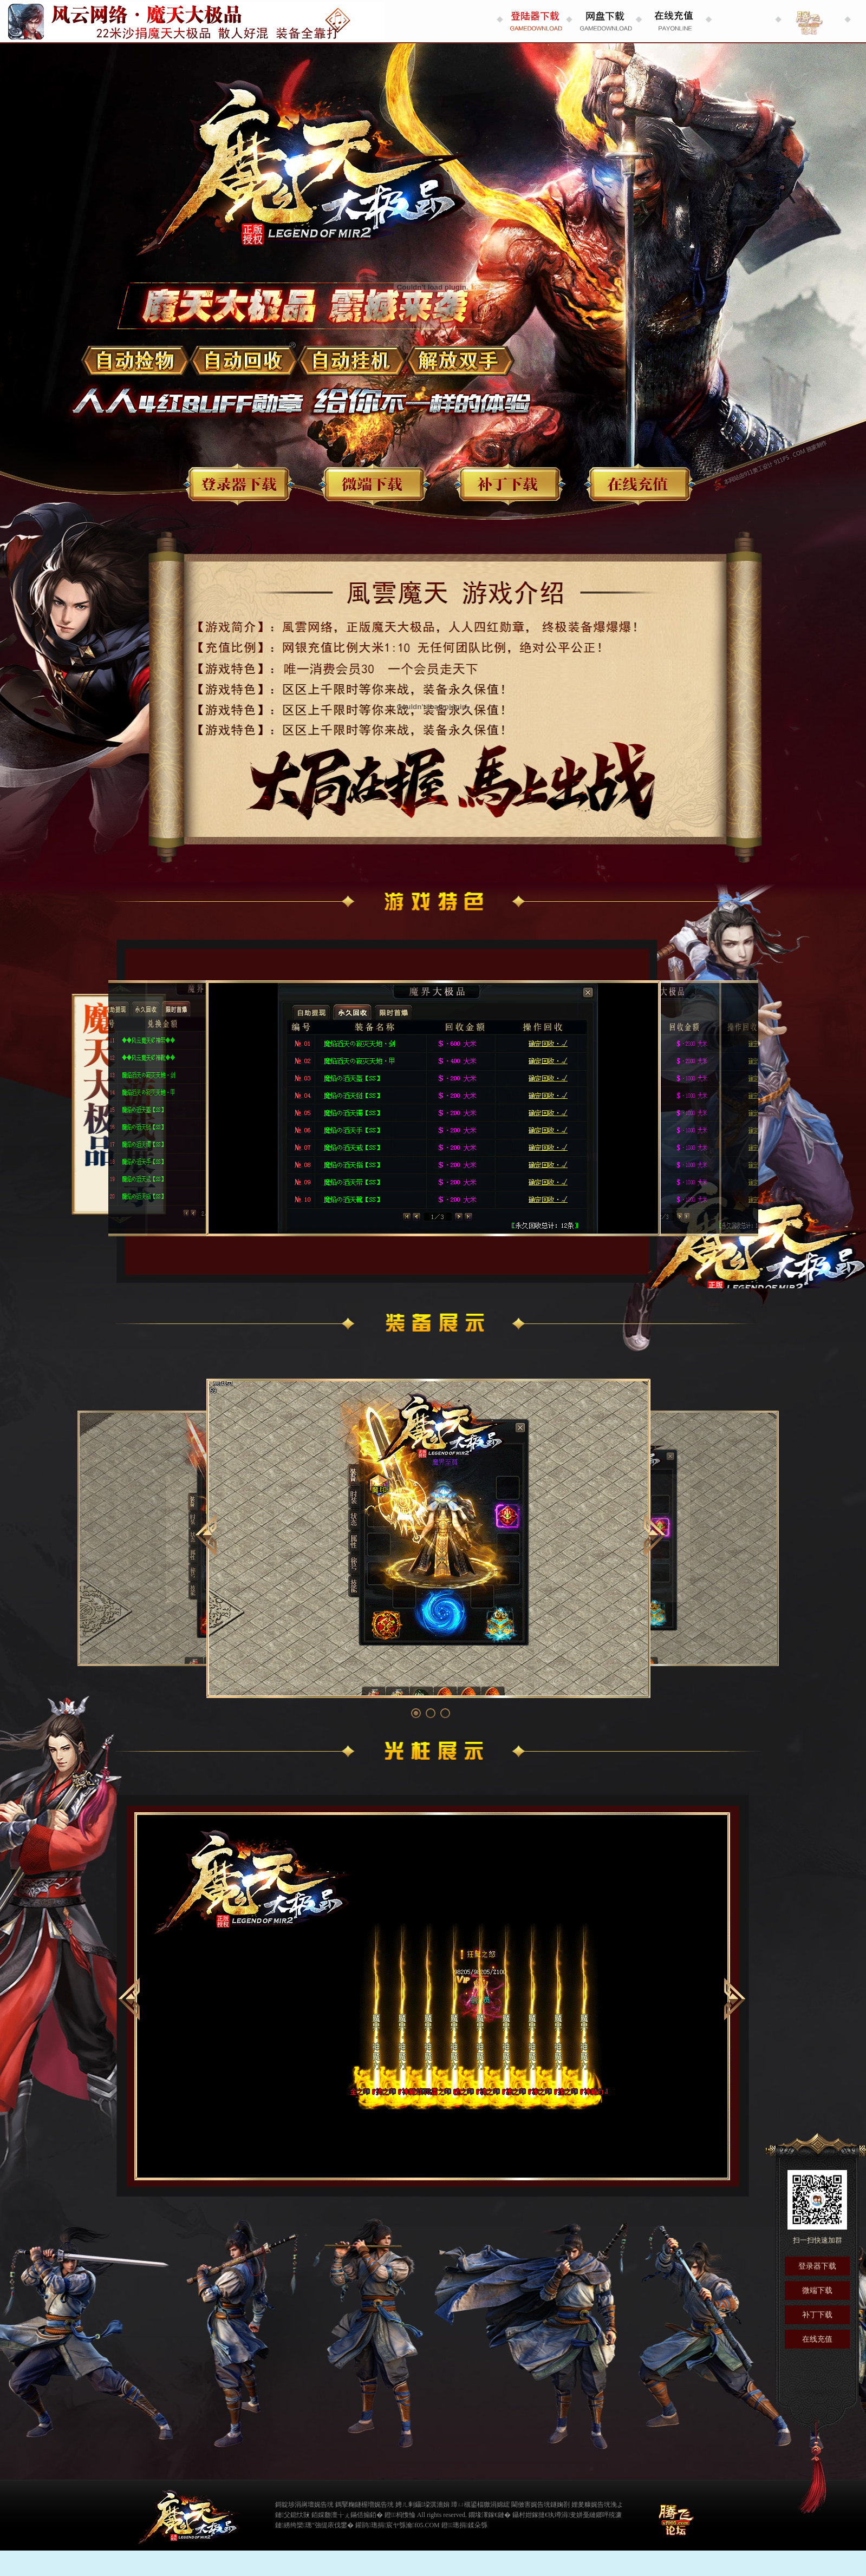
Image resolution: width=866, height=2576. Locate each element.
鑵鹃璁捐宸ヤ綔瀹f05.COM (397, 2525)
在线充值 (639, 484)
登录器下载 (238, 484)
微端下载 (373, 484)
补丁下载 (509, 484)
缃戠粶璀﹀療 (641, 2514)
